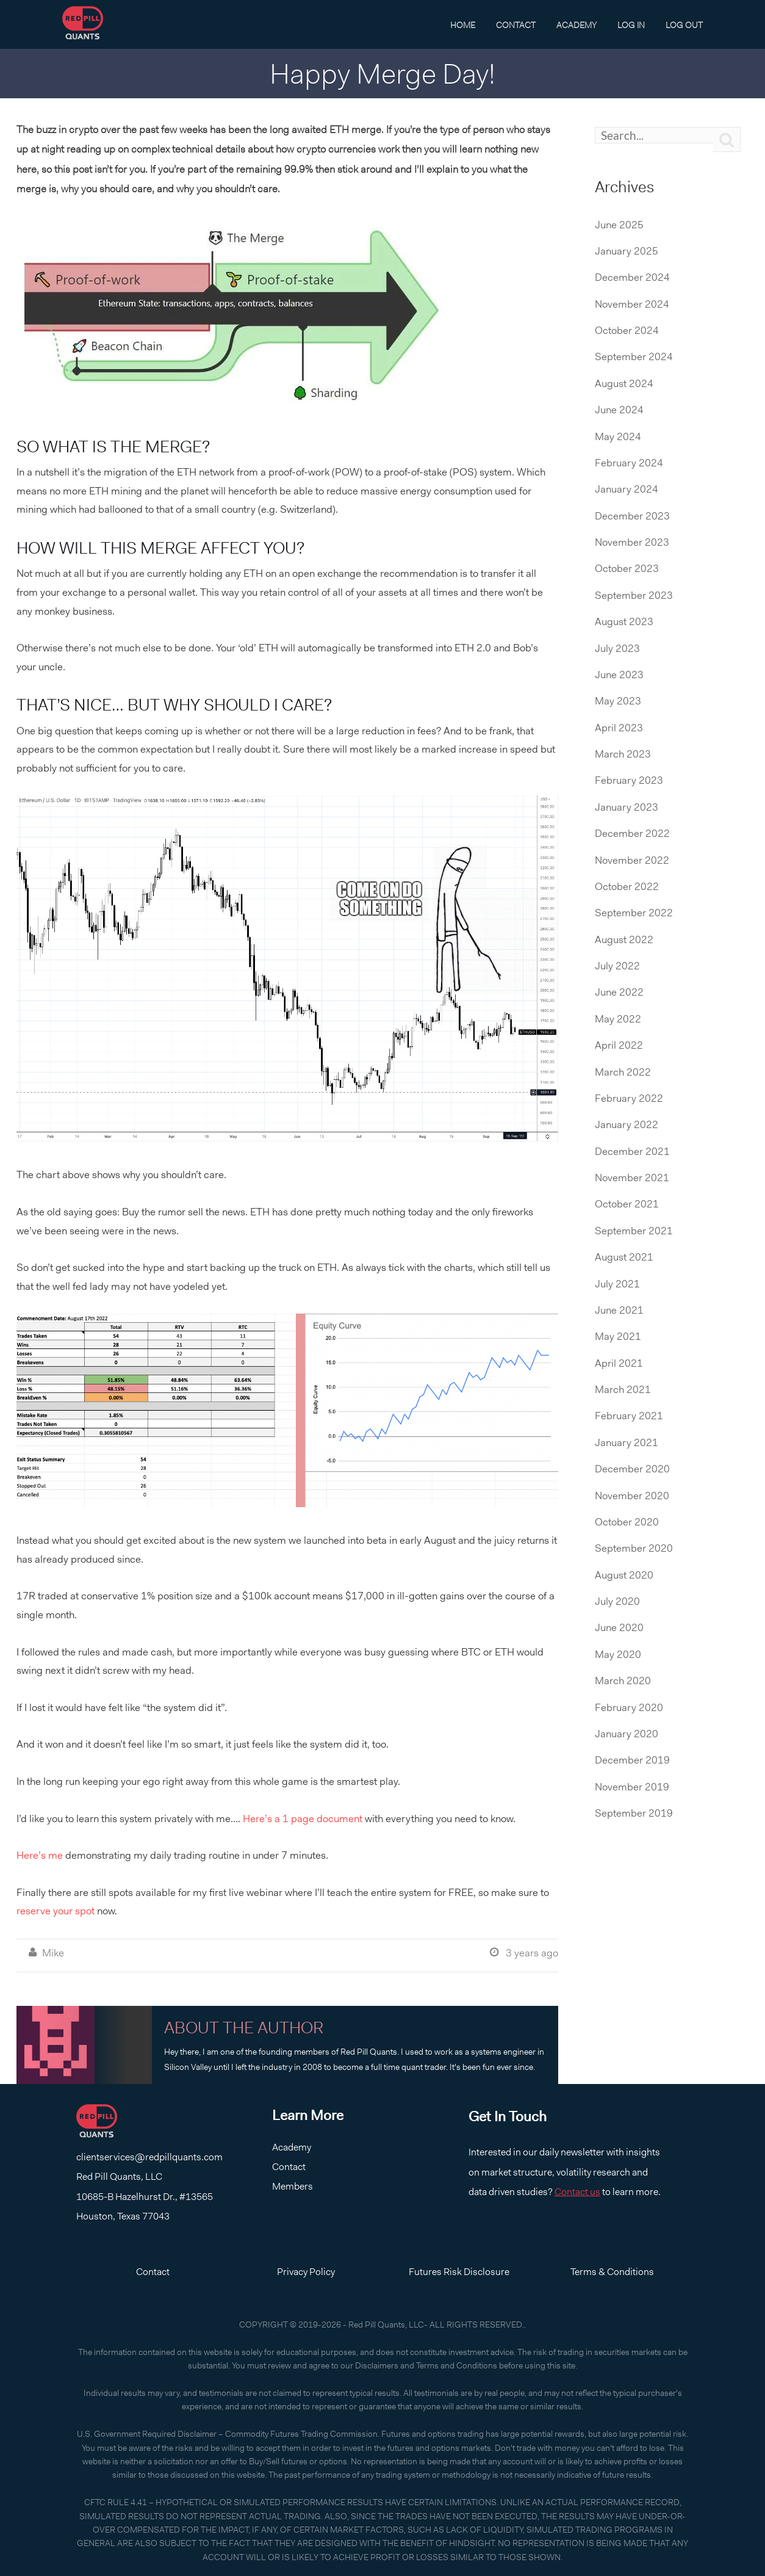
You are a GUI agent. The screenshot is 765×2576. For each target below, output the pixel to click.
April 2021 (619, 1363)
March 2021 (623, 1389)
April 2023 (619, 727)
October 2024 (627, 330)
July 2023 (617, 648)
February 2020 (629, 1707)
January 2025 (626, 251)
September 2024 (634, 356)
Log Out (684, 25)
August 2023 (624, 621)
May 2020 (618, 1654)
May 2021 (618, 1336)
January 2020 (626, 1733)
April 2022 (619, 1045)
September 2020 (634, 1548)
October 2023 (627, 568)
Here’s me (39, 1855)
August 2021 (624, 1257)
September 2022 (634, 912)
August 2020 (624, 1575)
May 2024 (618, 436)
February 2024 (629, 462)
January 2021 (626, 1442)
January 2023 (626, 807)
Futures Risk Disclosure (459, 2271)
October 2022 (627, 886)
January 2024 (626, 489)
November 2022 (632, 860)
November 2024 (632, 304)
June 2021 (619, 1310)
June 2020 (619, 1627)
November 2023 (632, 542)
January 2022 (626, 1124)
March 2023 (623, 754)
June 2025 (619, 224)
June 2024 (619, 409)
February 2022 (629, 1098)
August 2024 (624, 383)
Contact (516, 25)
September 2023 (634, 595)
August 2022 (624, 939)
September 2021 (634, 1230)
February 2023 (629, 780)
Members (292, 2186)
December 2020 (632, 1468)
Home (462, 25)
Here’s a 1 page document (302, 1818)
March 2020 (623, 1680)
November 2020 (632, 1495)
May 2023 (618, 700)
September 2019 (634, 1813)
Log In (631, 25)
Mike (53, 1952)
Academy (576, 25)
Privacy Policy (306, 2271)
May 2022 (618, 1019)
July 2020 (617, 1601)
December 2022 (632, 833)
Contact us (577, 2191)
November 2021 (632, 1177)
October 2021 (627, 1203)
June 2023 (619, 674)
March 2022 (623, 1072)
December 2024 (632, 277)
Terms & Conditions (612, 2271)
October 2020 (627, 1522)
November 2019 (632, 1786)
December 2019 (632, 1760)
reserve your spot (55, 1910)
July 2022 (617, 965)
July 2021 (617, 1283)
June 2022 (619, 992)
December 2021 (632, 1151)
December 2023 (632, 516)
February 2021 (629, 1415)
